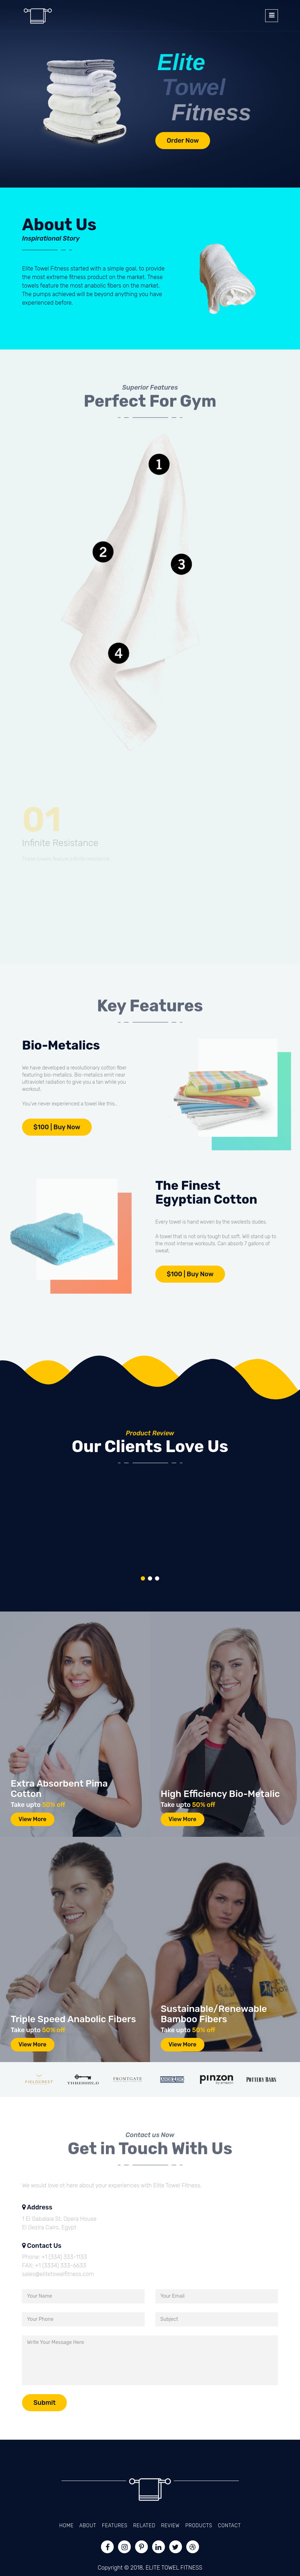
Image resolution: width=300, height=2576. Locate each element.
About (87, 2526)
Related (144, 2526)
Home (66, 2526)
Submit (44, 2403)
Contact (229, 2526)
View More (32, 1819)
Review (170, 2526)
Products (198, 2526)
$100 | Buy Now (56, 1127)
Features (115, 2526)
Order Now (183, 141)
